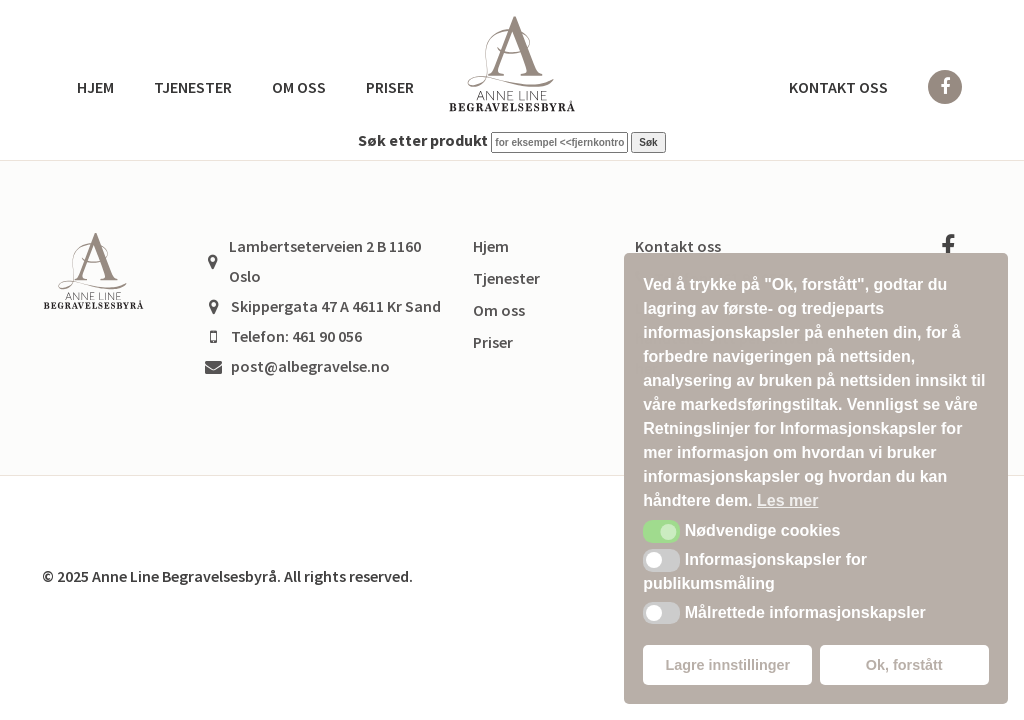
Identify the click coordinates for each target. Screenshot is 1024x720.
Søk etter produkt (423, 140)
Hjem (95, 87)
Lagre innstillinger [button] (727, 665)
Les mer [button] (787, 500)
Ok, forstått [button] (904, 665)
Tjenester (193, 87)
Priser (390, 87)
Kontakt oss (838, 87)
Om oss (299, 87)
